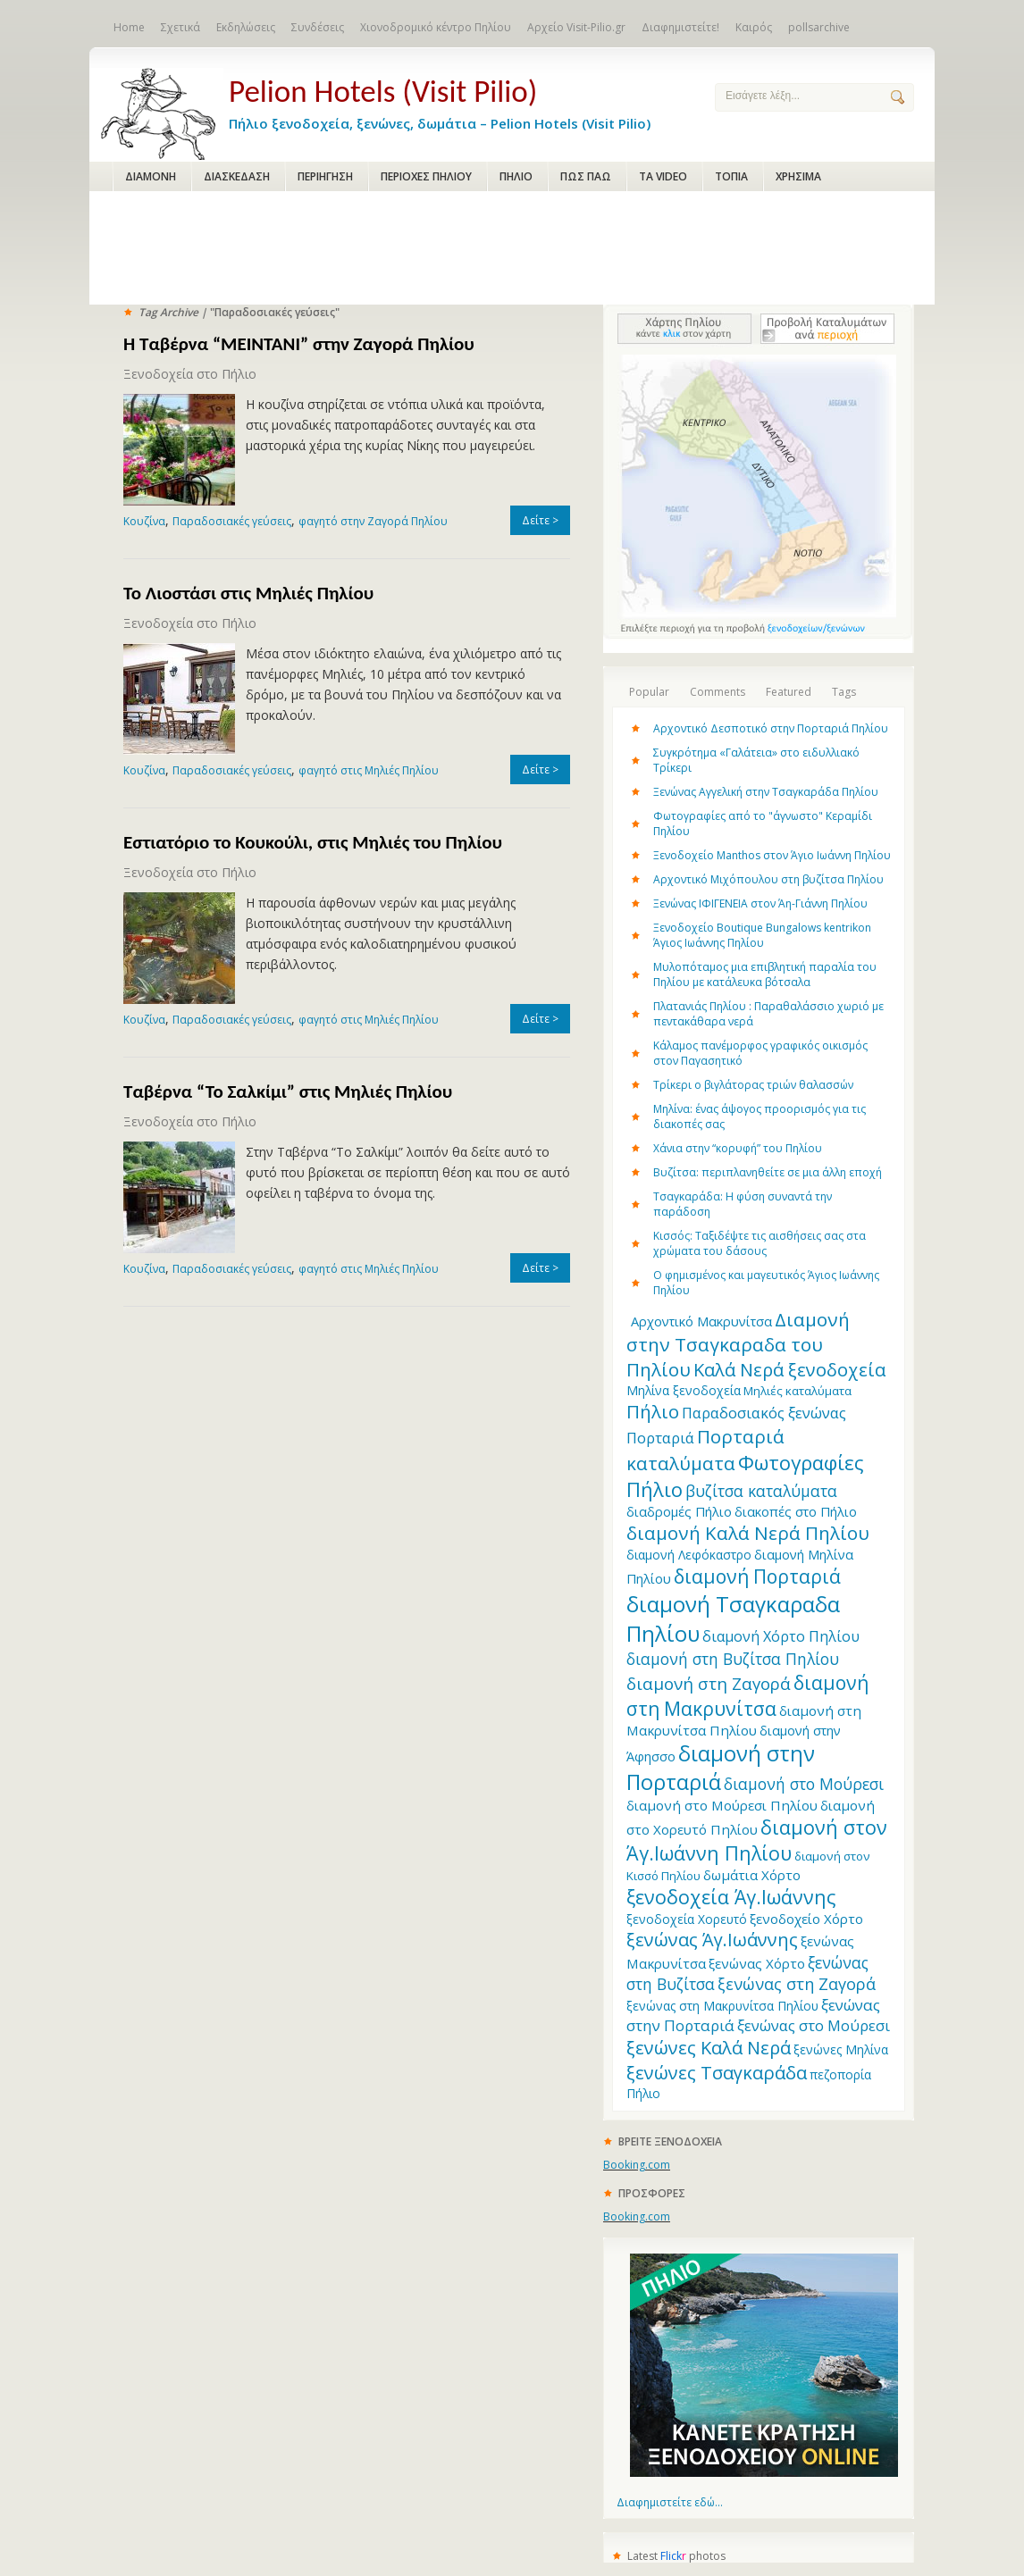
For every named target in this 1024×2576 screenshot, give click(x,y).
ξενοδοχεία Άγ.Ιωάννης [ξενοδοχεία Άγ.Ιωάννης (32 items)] (730, 1897)
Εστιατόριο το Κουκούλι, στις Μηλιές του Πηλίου (312, 842)
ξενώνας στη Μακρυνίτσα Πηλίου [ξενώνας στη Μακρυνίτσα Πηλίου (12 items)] (722, 2005)
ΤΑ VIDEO (663, 176)
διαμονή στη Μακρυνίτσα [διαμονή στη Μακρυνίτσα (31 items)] (747, 1695)
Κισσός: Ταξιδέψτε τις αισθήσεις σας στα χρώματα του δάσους (759, 1243)
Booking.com (636, 2164)
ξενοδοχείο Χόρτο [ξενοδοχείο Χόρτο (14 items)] (806, 1919)
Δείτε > (540, 520)
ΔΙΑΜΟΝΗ (150, 176)
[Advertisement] (512, 249)
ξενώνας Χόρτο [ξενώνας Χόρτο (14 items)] (757, 1963)
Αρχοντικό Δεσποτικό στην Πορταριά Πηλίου (770, 728)
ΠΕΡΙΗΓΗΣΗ (325, 176)
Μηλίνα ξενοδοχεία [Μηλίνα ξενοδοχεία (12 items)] (683, 1390)
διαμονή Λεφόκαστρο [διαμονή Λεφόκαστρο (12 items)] (688, 1554)
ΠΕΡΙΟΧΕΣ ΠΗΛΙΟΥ (426, 176)
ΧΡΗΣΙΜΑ (798, 176)
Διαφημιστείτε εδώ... (670, 2502)
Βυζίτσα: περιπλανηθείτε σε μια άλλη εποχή (767, 1172)
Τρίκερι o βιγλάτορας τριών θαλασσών (753, 1084)
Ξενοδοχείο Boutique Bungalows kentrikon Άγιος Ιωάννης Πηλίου (762, 935)
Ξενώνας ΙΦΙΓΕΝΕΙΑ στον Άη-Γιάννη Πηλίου (760, 903)
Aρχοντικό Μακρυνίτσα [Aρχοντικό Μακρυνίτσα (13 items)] (701, 1321)
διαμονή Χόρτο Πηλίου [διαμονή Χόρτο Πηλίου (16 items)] (781, 1636)
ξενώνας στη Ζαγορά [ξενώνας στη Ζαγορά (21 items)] (797, 1984)
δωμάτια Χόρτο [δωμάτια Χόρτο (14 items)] (752, 1875)
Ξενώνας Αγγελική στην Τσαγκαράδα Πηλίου (765, 791)
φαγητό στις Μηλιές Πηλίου (368, 770)
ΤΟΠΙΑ (731, 176)
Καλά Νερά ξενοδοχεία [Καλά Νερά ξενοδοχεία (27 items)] (789, 1370)
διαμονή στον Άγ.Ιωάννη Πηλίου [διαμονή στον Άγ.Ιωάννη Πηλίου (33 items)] (756, 1840)
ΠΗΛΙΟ (516, 176)
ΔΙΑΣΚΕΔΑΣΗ (237, 176)
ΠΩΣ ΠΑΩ (585, 176)
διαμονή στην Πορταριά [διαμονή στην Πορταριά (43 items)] (720, 1767)
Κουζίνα (144, 521)
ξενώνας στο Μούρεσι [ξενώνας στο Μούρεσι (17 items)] (813, 2025)
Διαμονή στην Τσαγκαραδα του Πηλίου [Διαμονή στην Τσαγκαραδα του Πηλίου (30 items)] (738, 1344)
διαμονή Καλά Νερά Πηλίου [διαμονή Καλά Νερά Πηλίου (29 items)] (747, 1532)
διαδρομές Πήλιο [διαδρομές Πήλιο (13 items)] (679, 1511)
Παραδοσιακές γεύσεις (231, 521)
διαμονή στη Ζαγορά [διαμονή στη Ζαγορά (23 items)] (708, 1683)
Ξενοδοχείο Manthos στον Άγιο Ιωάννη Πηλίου (772, 855)
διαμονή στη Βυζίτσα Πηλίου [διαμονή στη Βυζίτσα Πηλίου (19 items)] (732, 1658)
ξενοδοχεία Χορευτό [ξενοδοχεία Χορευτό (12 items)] (686, 1919)
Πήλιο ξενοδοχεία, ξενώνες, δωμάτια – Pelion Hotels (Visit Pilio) (457, 100)
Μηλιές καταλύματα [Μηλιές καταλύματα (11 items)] (797, 1391)
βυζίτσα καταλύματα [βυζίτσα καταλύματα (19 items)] (761, 1490)
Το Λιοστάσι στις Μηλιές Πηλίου (248, 593)
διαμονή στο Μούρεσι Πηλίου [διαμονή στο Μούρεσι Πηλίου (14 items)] (722, 1805)
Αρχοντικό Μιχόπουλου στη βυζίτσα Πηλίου (768, 879)
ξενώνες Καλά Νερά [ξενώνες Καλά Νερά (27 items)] (708, 2048)
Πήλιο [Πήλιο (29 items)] (652, 1411)
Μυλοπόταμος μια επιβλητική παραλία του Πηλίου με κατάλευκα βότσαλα (765, 974)
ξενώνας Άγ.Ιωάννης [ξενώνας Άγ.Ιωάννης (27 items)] (712, 1940)
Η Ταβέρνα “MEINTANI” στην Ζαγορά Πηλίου (298, 343)
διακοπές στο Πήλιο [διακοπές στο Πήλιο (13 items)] (795, 1511)
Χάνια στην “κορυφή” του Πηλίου (737, 1148)
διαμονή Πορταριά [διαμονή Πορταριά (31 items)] (757, 1576)
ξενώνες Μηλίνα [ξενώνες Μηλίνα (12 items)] (840, 2049)
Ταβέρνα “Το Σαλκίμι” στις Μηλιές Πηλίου (287, 1091)
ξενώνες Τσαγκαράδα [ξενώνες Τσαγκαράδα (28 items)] (716, 2072)
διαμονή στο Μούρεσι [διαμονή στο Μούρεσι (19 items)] (804, 1783)
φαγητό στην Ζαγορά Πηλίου (373, 521)
